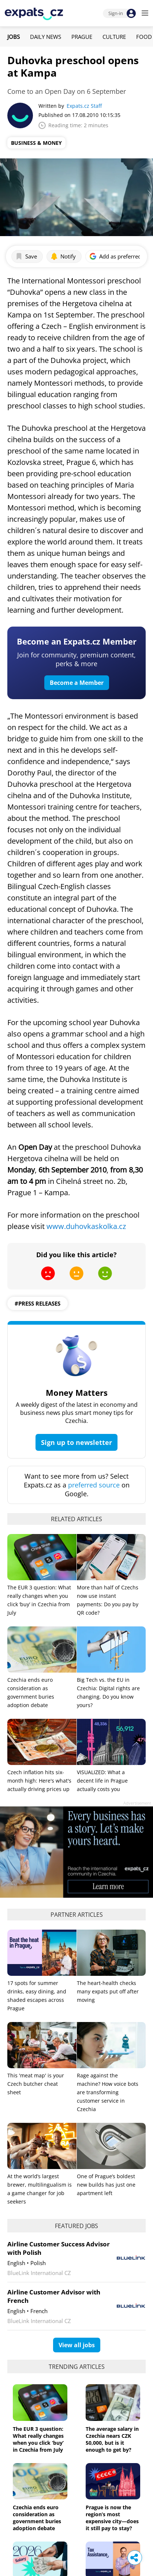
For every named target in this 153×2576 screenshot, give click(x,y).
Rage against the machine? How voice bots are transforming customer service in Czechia (107, 2092)
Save (26, 256)
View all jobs (77, 2345)
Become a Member (77, 683)
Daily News (45, 36)
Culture (114, 36)
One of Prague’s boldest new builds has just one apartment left (106, 2185)
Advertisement (137, 1803)
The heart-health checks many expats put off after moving (108, 1991)
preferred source (94, 1484)
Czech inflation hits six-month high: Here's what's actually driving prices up (39, 1780)
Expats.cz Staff (84, 105)
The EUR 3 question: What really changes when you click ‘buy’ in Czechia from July (38, 2439)
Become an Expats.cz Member (77, 641)
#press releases (37, 1303)
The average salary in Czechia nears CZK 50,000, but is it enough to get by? (112, 2439)
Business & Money (36, 142)
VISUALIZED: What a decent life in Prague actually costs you (102, 1780)
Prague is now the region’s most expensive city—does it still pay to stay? (112, 2518)
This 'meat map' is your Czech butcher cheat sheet (35, 2084)
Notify (63, 256)
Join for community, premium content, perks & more (76, 659)
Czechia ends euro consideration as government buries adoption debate (37, 2518)
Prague (81, 36)
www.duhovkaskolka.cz (86, 1226)
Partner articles (77, 1915)
